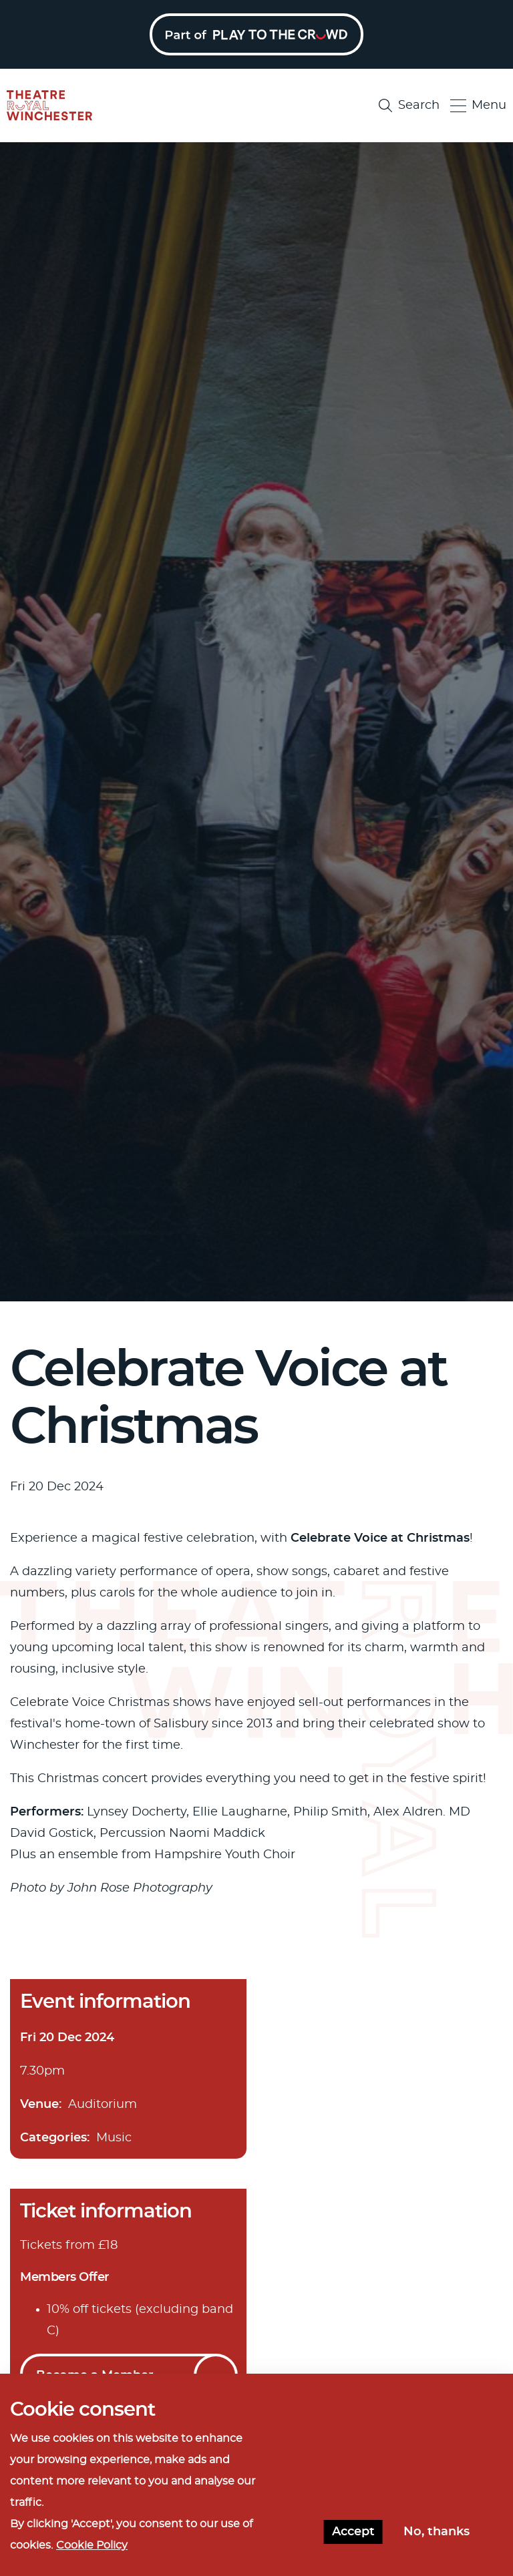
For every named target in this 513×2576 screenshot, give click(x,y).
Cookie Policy (92, 2546)
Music (114, 2138)
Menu (478, 105)
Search (409, 105)
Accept (353, 2533)
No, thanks (436, 2533)
